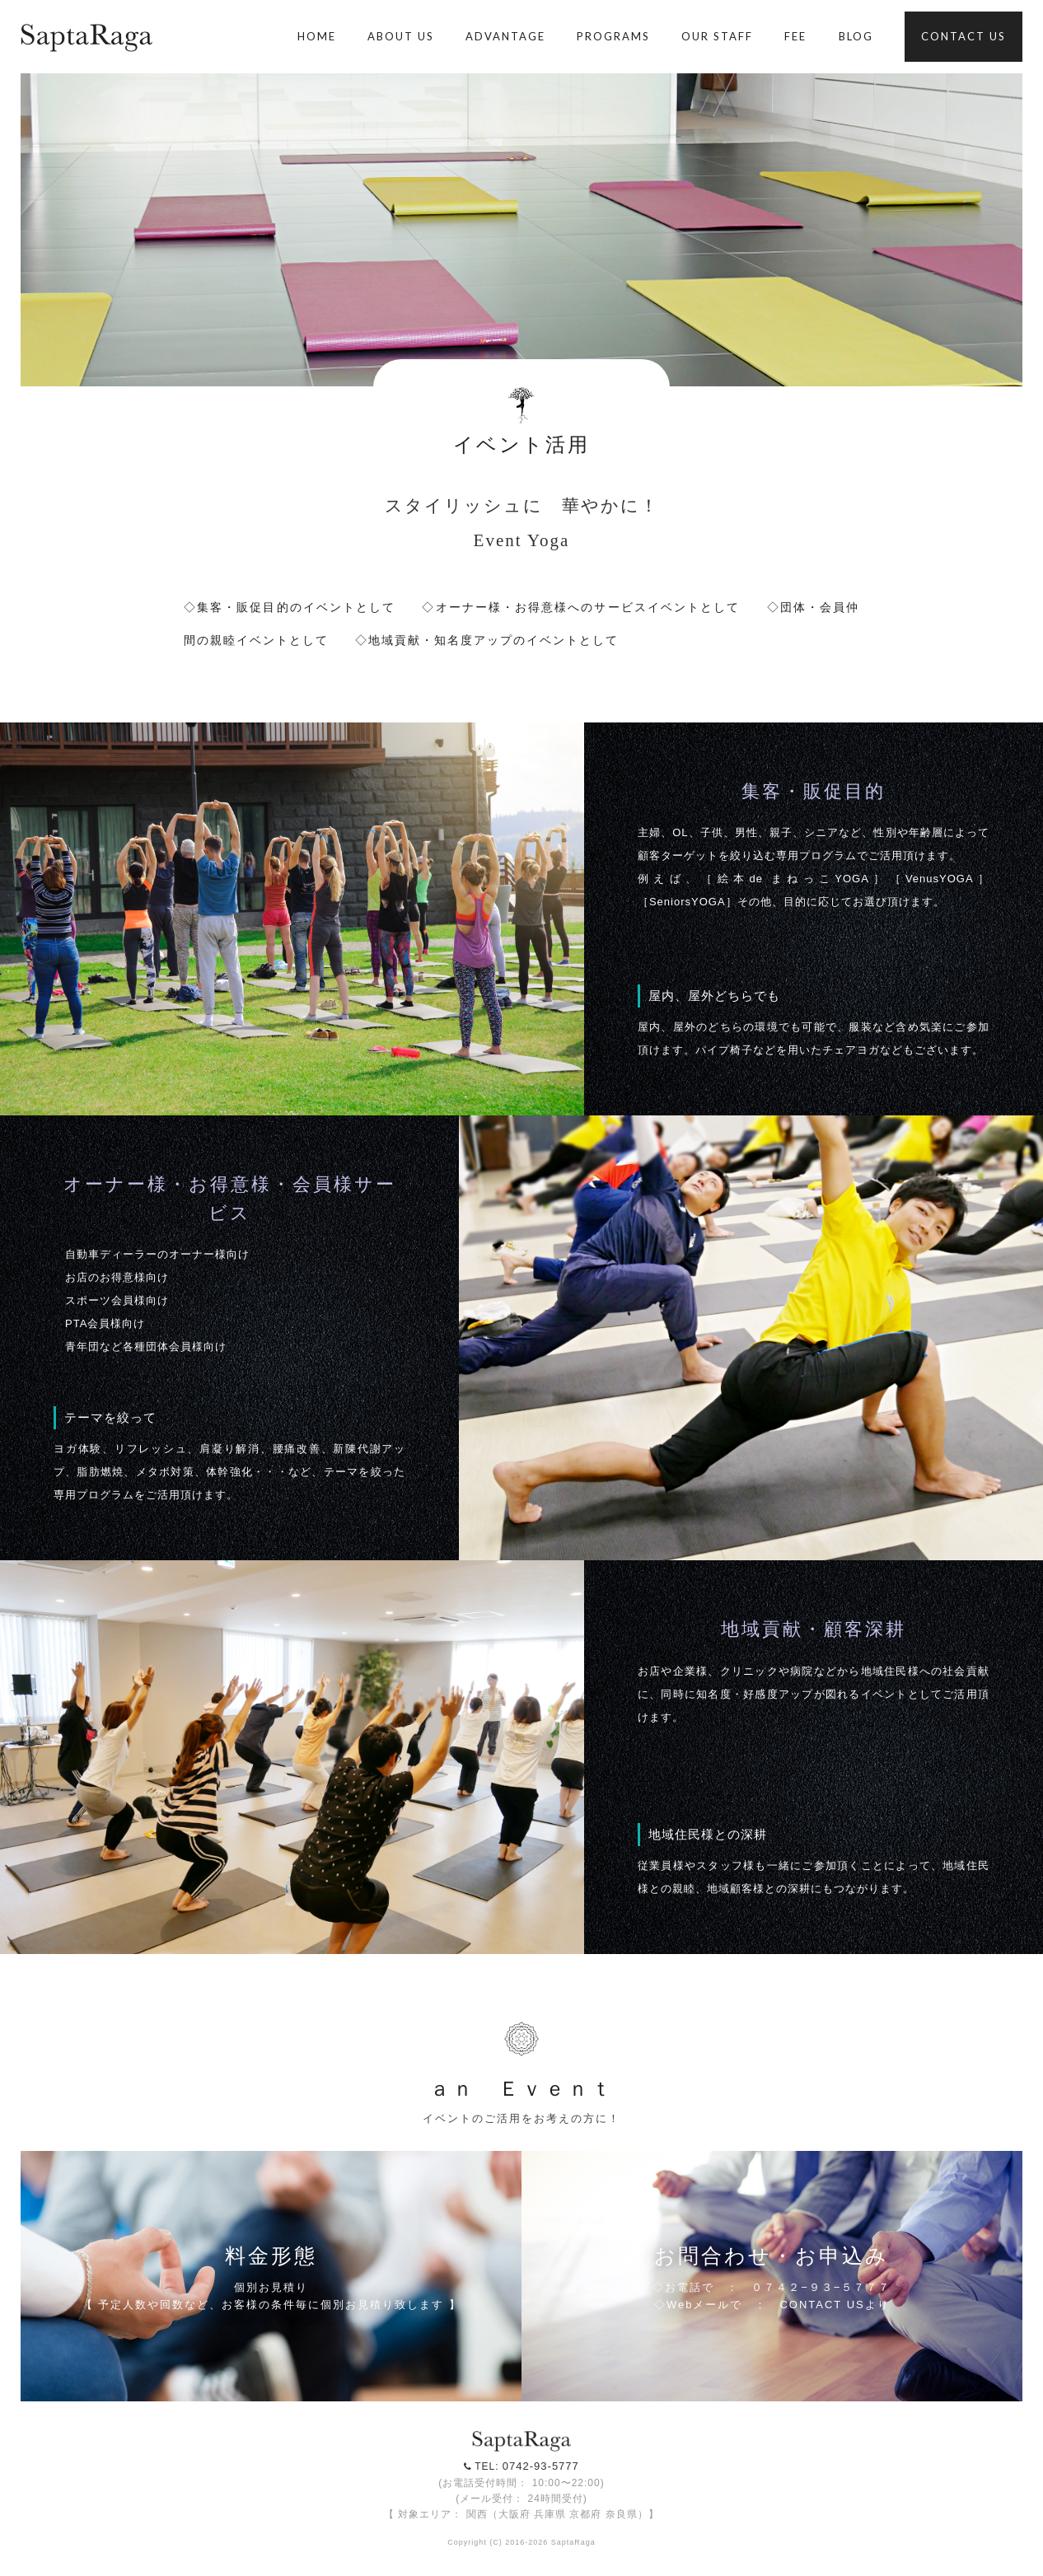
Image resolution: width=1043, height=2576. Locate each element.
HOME (316, 36)
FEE (795, 36)
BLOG (856, 36)
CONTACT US (963, 36)
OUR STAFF (717, 36)
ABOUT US (400, 36)
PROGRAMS (613, 36)
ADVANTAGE (505, 36)
